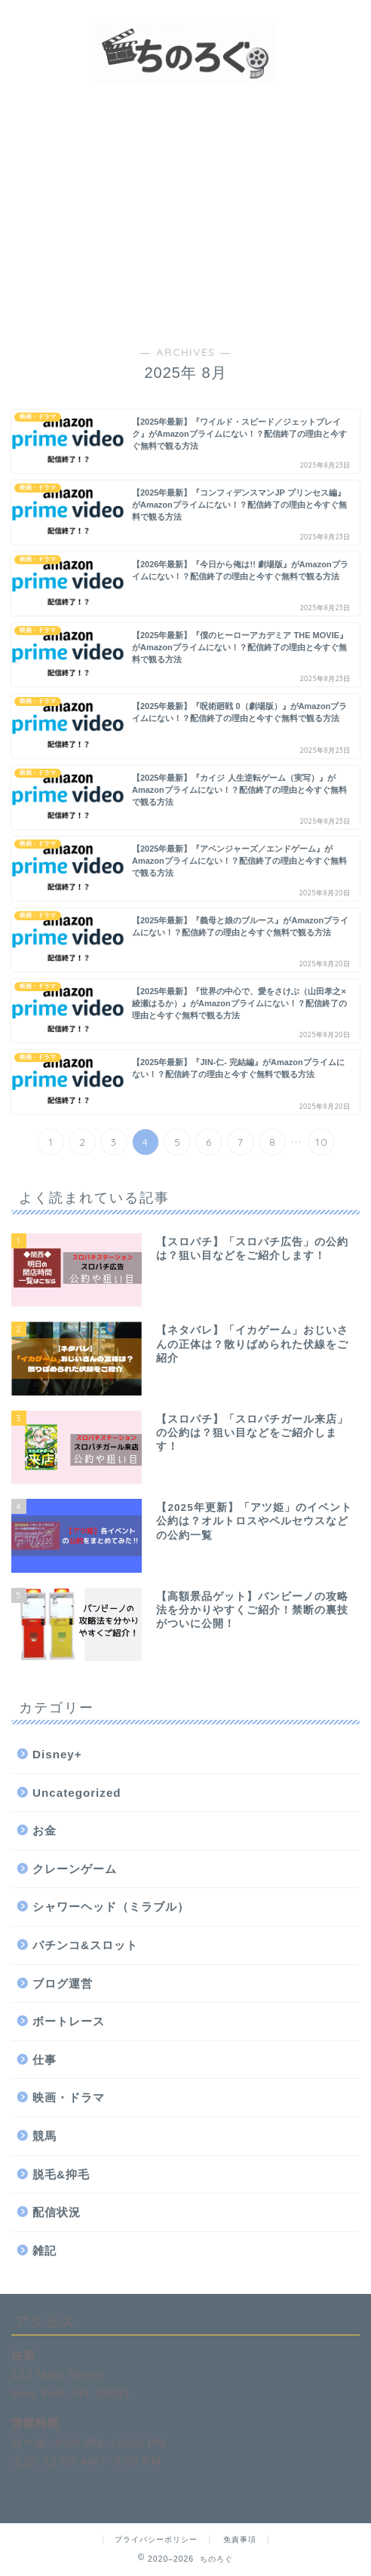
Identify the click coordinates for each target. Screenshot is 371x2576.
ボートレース (68, 2021)
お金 (44, 1830)
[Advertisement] (185, 213)
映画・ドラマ (68, 2097)
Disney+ (57, 1754)
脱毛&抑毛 (61, 2174)
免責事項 (239, 2539)
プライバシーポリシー (156, 2539)
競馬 (44, 2135)
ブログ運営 (62, 1983)
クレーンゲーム (74, 1868)
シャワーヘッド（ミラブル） (110, 1906)
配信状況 (56, 2212)
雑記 (44, 2250)
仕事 (44, 2059)
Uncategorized (76, 1792)
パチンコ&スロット (85, 1945)
